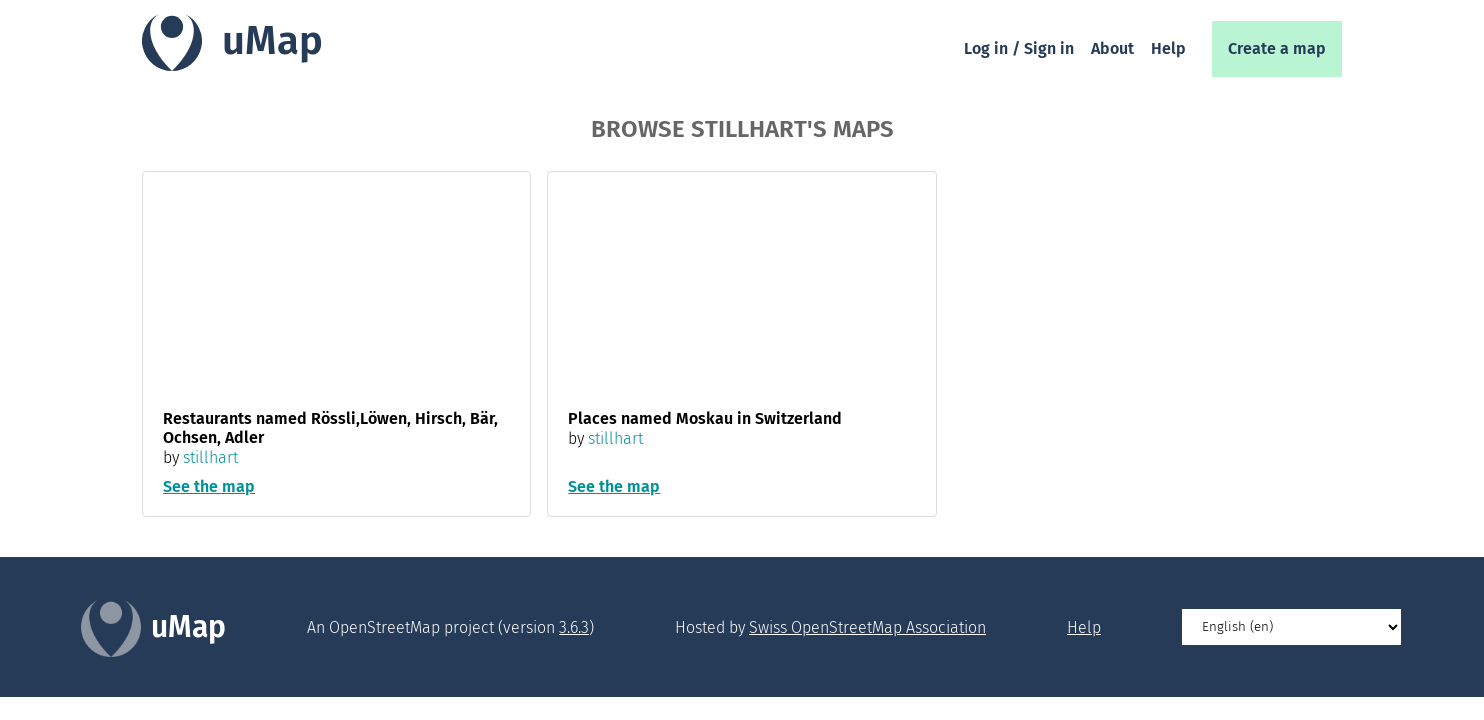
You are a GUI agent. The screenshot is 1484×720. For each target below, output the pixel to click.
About (1112, 48)
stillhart (210, 457)
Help (1168, 48)
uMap (272, 41)
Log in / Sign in (1019, 48)
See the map (209, 486)
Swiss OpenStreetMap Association (867, 627)
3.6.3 (574, 627)
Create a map (1277, 48)
